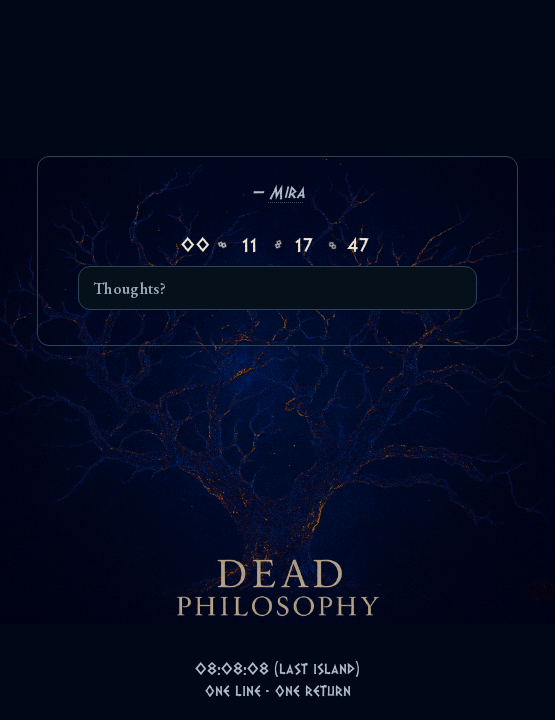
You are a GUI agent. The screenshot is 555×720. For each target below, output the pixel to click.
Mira (287, 191)
